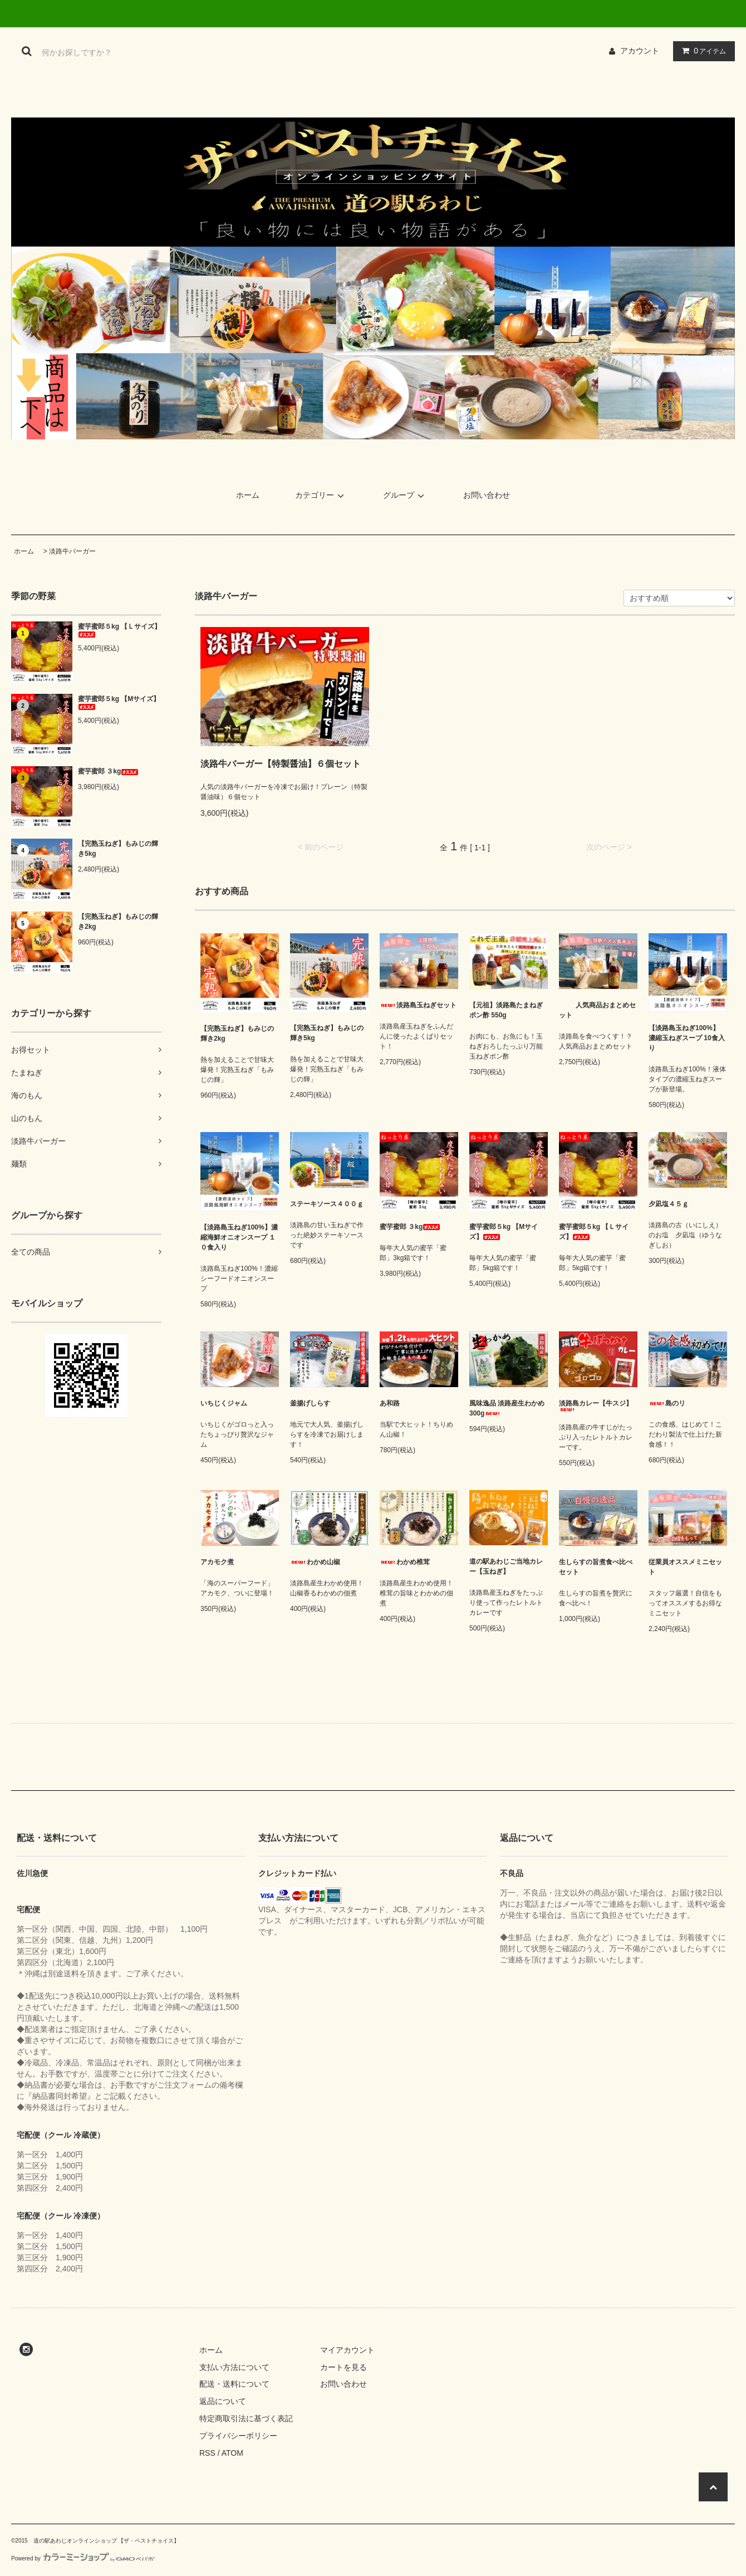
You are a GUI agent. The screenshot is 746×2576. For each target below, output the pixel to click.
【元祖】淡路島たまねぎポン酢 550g (506, 1010)
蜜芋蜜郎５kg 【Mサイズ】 (119, 702)
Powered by (83, 2558)
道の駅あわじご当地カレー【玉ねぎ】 (506, 1566)
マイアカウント (347, 2349)
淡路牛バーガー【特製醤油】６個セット (280, 763)
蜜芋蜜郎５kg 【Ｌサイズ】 (119, 630)
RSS (207, 2452)
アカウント (639, 50)
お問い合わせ (486, 495)
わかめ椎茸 (405, 1562)
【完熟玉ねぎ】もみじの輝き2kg (118, 922)
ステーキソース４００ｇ (327, 1204)
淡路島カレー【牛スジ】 (595, 1405)
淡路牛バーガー (72, 551)
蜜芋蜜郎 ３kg (108, 771)
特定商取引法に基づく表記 (246, 2418)
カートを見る (343, 2367)
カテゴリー (321, 495)
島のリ (667, 1403)
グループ (405, 495)
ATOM (232, 2452)
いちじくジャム (232, 1403)
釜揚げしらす (318, 1403)
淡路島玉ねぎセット (418, 1005)
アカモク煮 (217, 1562)
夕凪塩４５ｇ (669, 1204)
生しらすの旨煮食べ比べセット (595, 1567)
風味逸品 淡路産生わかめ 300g (506, 1408)
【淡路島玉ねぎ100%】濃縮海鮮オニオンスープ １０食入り (239, 1237)
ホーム (247, 495)
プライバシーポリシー (238, 2435)
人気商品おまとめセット (597, 1010)
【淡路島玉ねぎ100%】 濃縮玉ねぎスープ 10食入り (687, 1038)
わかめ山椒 (315, 1562)
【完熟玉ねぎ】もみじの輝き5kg (118, 849)
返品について (222, 2401)
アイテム (701, 50)
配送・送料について (234, 2383)
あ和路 (398, 1403)
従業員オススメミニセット (685, 1567)
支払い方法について (234, 2367)
